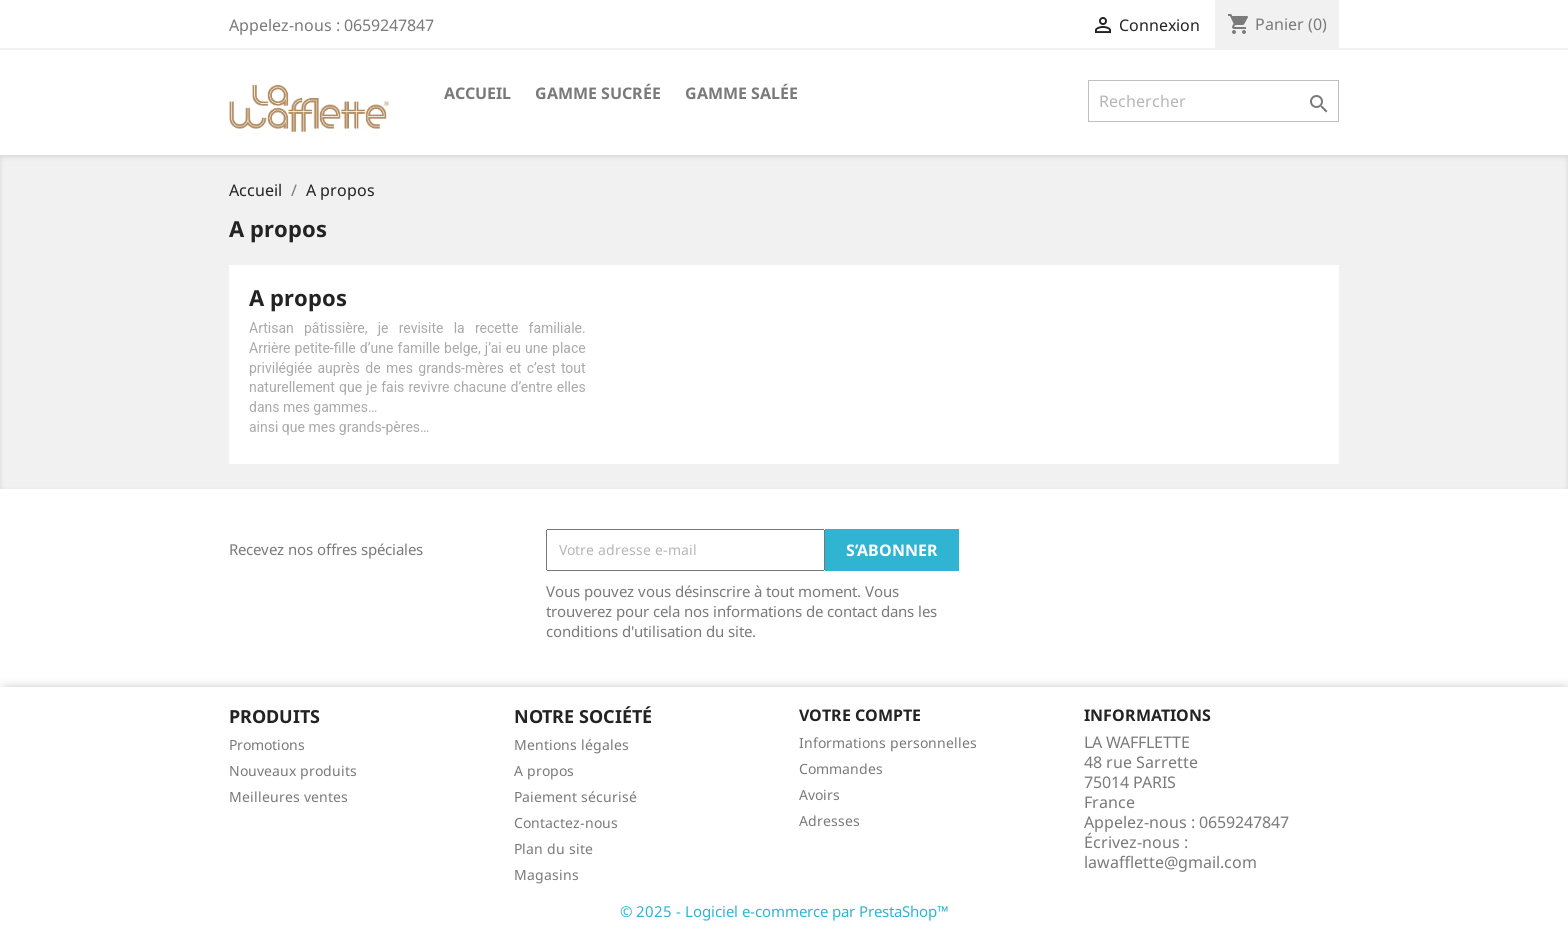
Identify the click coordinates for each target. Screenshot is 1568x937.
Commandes (841, 768)
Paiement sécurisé (575, 796)
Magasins (546, 874)
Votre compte (860, 715)
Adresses (829, 820)
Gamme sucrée (598, 93)
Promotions (267, 744)
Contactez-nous (566, 822)
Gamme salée (741, 93)
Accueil (477, 93)
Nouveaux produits (293, 770)
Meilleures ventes (288, 796)
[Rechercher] (1213, 101)
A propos (544, 770)
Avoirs (819, 794)
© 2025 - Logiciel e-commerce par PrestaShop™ (784, 911)
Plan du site (553, 848)
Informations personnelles (888, 742)
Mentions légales (571, 744)
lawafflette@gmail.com (1170, 862)
